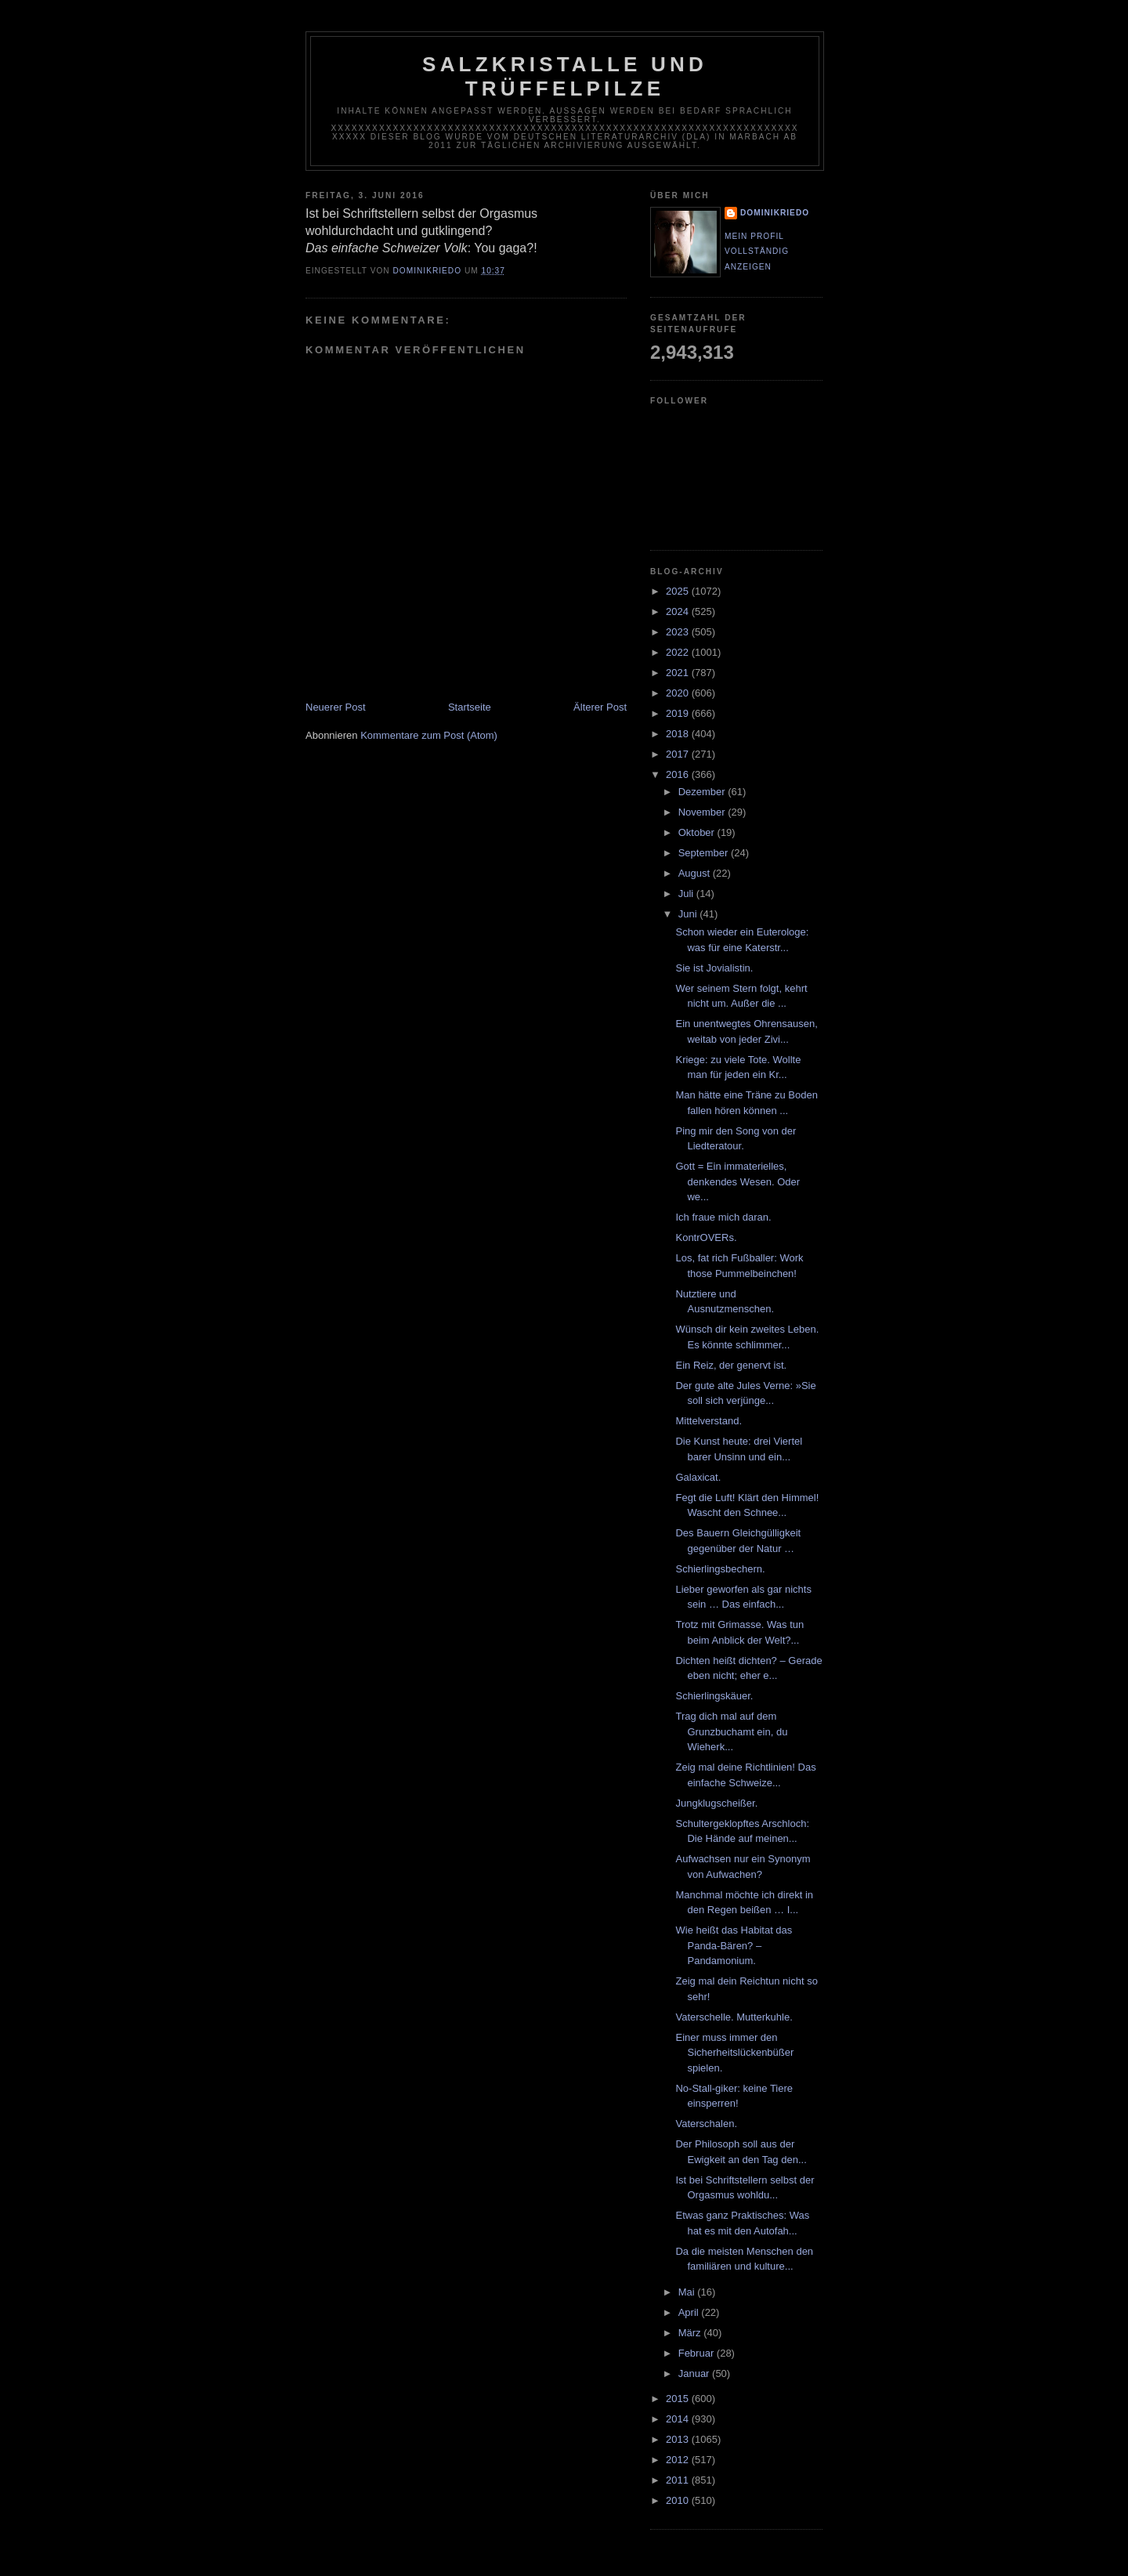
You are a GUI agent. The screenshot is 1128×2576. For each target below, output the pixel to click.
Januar (695, 2373)
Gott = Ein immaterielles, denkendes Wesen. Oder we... (737, 1181)
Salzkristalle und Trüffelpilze (564, 76)
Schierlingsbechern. (720, 1569)
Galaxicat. (698, 1477)
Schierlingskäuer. (714, 1696)
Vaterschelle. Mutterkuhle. (733, 2017)
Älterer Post (600, 707)
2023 (679, 632)
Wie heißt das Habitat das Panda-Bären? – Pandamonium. (733, 1945)
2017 (679, 754)
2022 (679, 652)
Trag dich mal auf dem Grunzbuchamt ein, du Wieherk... (731, 1731)
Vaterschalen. (706, 2123)
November (703, 812)
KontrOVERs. (705, 1237)
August (695, 873)
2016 (679, 774)
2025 (679, 591)
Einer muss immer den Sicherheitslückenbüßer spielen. (734, 2052)
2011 (679, 2480)
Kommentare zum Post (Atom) (428, 735)
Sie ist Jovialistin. (714, 968)
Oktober (698, 832)
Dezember (703, 792)
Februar (697, 2353)
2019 (679, 713)
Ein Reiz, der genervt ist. (730, 1365)
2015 (679, 2398)
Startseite (469, 707)
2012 (679, 2460)
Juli (687, 893)
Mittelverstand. (708, 1421)
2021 (679, 672)
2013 (679, 2439)
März (691, 2333)
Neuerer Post (336, 707)
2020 (679, 693)
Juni (689, 914)
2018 (679, 734)
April (690, 2312)
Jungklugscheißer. (716, 1803)
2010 (679, 2500)
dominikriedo (774, 212)
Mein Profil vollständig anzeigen (757, 251)
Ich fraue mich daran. (723, 1217)
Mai (688, 2292)
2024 (679, 611)
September (704, 853)
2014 (679, 2419)
